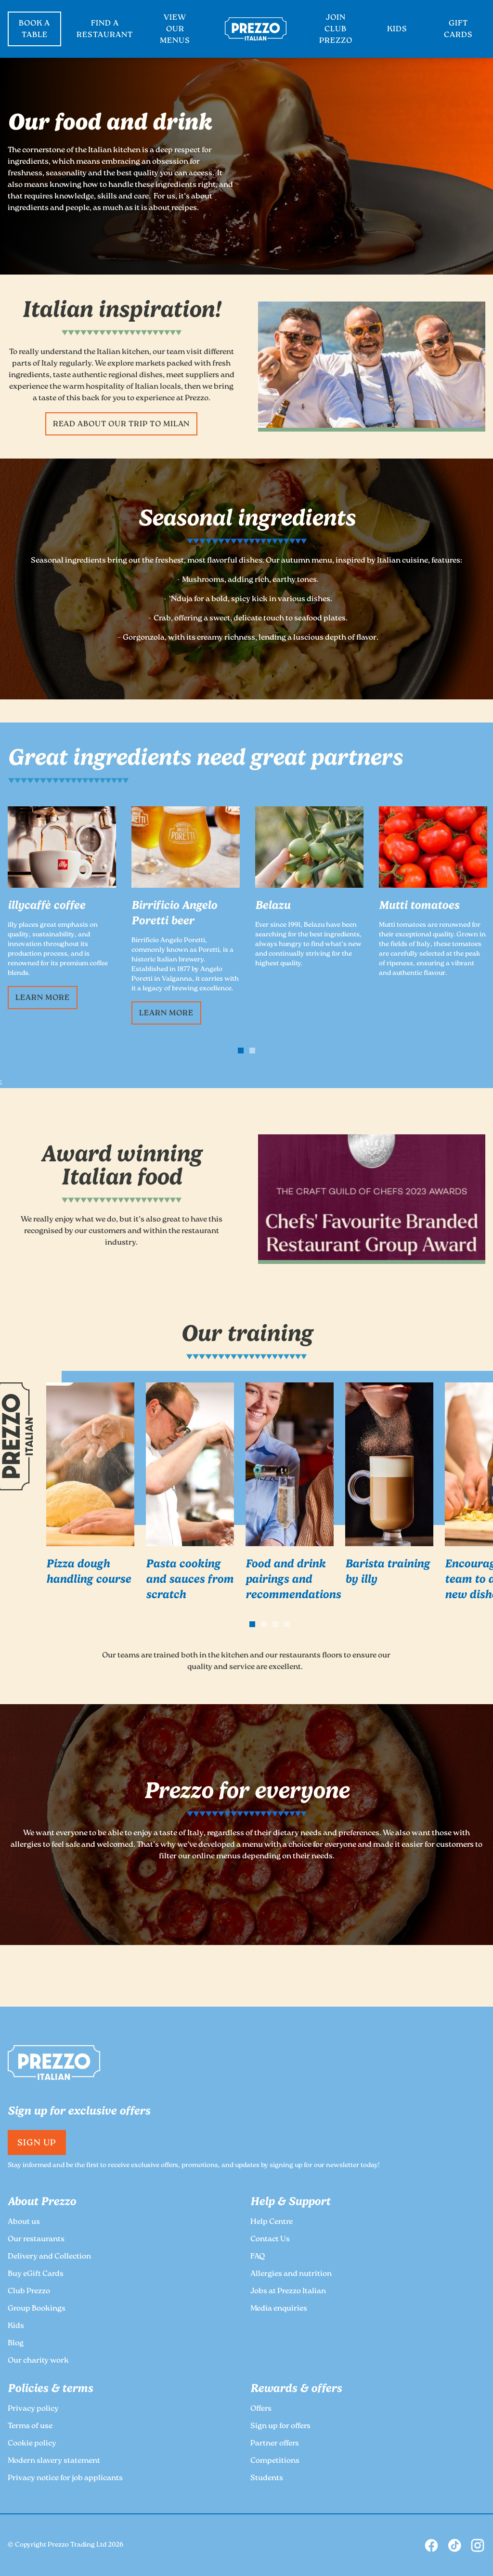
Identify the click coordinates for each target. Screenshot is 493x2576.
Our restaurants (36, 2239)
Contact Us (270, 2239)
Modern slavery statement (54, 2461)
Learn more (42, 998)
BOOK (34, 29)
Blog (16, 2343)
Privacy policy (33, 2409)
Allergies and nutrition (291, 2274)
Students (266, 2478)
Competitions (274, 2461)
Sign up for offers (280, 2426)
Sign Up (36, 2143)
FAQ (257, 2256)
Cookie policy (32, 2443)
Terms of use (30, 2426)
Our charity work (38, 2360)
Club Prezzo (29, 2291)
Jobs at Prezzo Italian (288, 2291)
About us (24, 2222)
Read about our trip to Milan (121, 424)
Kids (16, 2326)
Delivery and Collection (49, 2256)
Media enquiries (278, 2308)
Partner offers (274, 2443)
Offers (261, 2409)
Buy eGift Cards (36, 2274)
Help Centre (271, 2222)
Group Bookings (36, 2308)
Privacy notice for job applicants (65, 2478)
